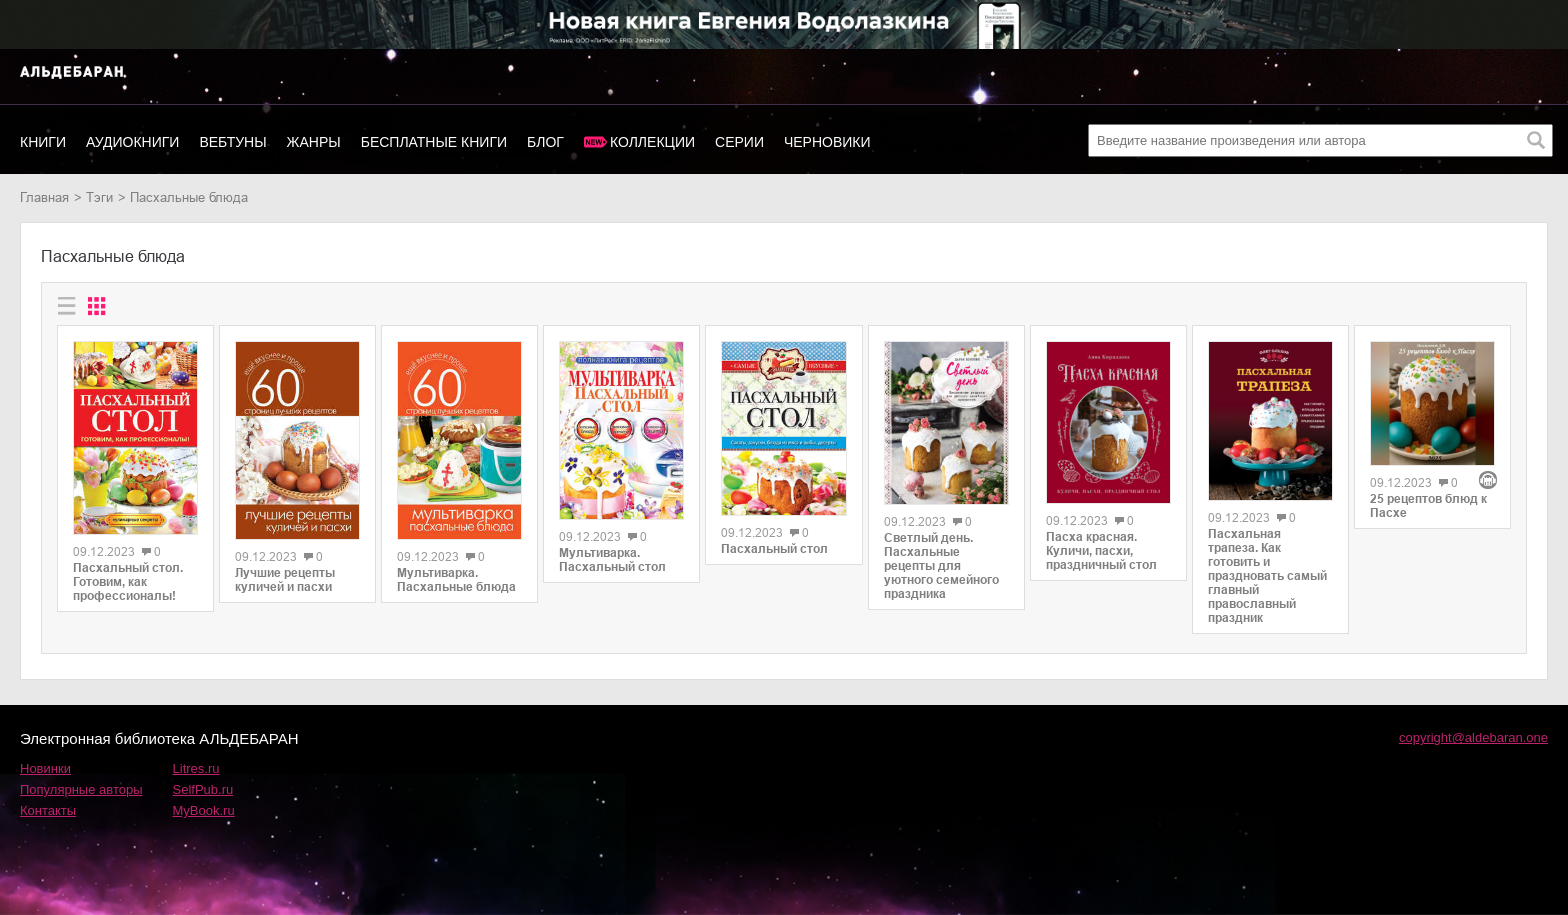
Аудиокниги (132, 142)
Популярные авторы (81, 789)
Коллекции (652, 142)
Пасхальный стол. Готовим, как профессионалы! (128, 582)
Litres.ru (196, 768)
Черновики (827, 142)
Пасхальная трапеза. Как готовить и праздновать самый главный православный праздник (1267, 576)
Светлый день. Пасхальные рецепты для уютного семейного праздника (941, 566)
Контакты (48, 810)
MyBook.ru (204, 810)
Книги (43, 142)
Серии (739, 142)
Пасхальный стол (774, 549)
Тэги (99, 197)
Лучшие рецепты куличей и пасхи (285, 580)
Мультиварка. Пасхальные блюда (456, 580)
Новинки (45, 768)
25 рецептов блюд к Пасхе (1428, 506)
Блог (545, 142)
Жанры (314, 142)
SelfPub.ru (203, 789)
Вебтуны (232, 142)
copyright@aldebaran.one (1473, 737)
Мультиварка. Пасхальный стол (612, 560)
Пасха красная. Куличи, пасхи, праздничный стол (1101, 551)
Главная (44, 197)
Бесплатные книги (434, 142)
